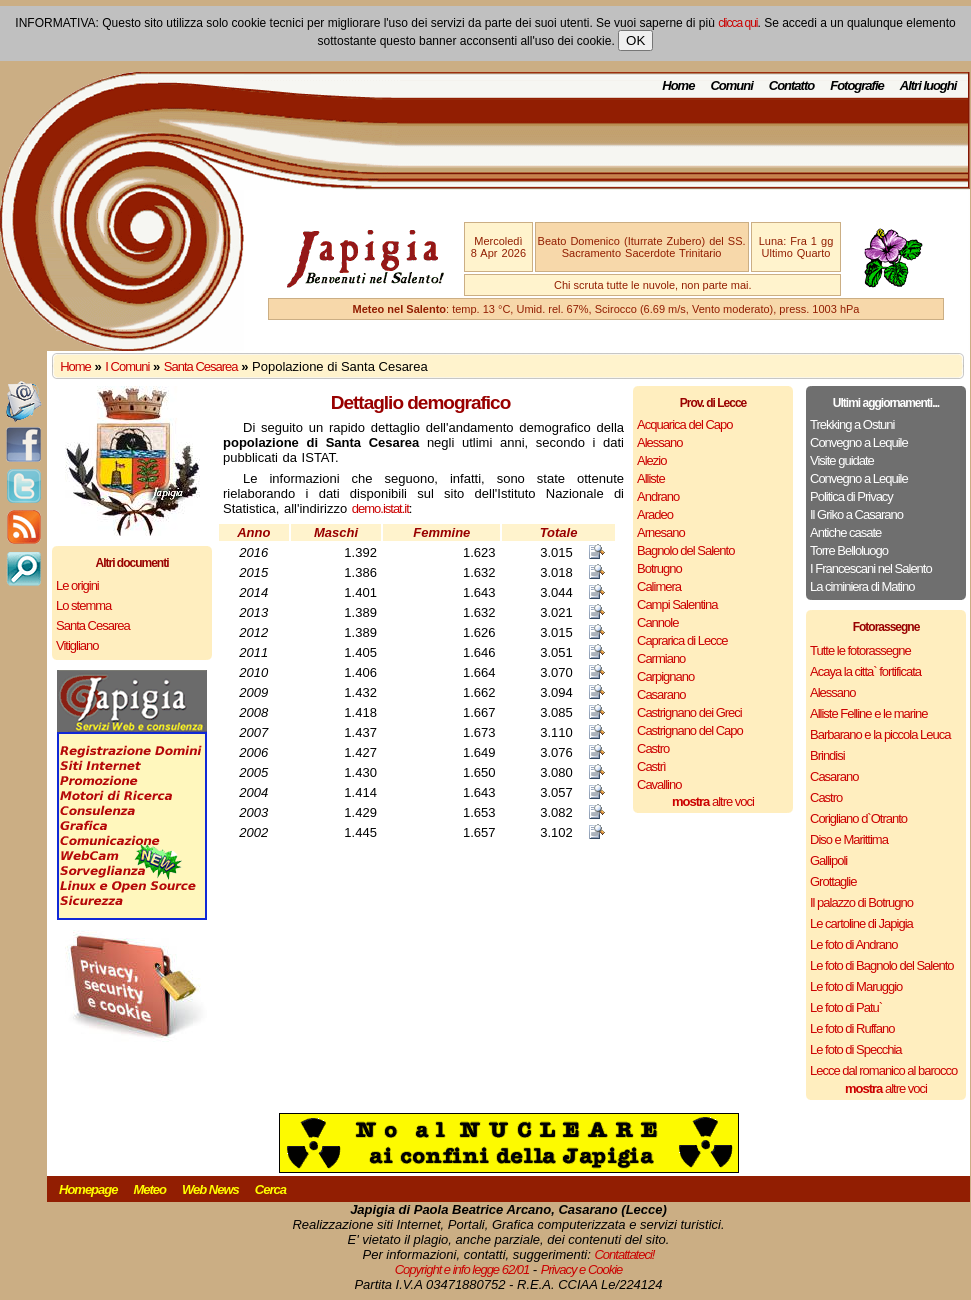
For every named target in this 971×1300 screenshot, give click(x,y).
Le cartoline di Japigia (861, 923)
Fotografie (857, 85)
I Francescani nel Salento (871, 568)
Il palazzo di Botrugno (861, 902)
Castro (653, 748)
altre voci (713, 801)
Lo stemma (83, 605)
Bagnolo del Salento (685, 550)
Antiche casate (845, 532)
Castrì (651, 766)
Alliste (651, 478)
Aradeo (655, 514)
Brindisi (827, 755)
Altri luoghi (928, 85)
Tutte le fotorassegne (860, 650)
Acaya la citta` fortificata (865, 671)
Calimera (659, 586)
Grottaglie (833, 881)
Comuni (731, 85)
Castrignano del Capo (690, 730)
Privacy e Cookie (582, 1269)
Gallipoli (828, 860)
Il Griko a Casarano (856, 514)
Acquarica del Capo (684, 424)
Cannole (657, 622)
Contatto (791, 85)
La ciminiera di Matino (862, 586)
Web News (210, 1189)
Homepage (88, 1189)
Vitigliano (77, 645)
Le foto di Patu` (846, 1007)
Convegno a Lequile (859, 442)
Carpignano (665, 676)
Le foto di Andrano (854, 944)
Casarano (661, 694)
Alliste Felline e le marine (869, 713)
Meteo (149, 1189)
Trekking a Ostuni (852, 424)
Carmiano (661, 658)
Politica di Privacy (851, 496)
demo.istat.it (380, 508)
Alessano (659, 442)
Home (678, 85)
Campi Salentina (677, 604)
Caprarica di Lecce (682, 640)
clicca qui (737, 23)
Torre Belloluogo (849, 550)
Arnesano (661, 532)
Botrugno (659, 568)
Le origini (77, 585)
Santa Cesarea (201, 366)
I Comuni (127, 366)
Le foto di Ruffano (852, 1028)
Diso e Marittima (849, 839)
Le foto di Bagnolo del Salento (881, 965)
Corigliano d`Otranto (858, 818)
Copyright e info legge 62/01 (462, 1269)
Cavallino (659, 784)
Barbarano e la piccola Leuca (880, 734)
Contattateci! (624, 1254)
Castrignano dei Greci (689, 712)
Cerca (270, 1189)
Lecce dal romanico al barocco (883, 1070)
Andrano (658, 496)
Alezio (651, 460)
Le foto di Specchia (856, 1049)
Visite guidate (842, 460)
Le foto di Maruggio (856, 986)
